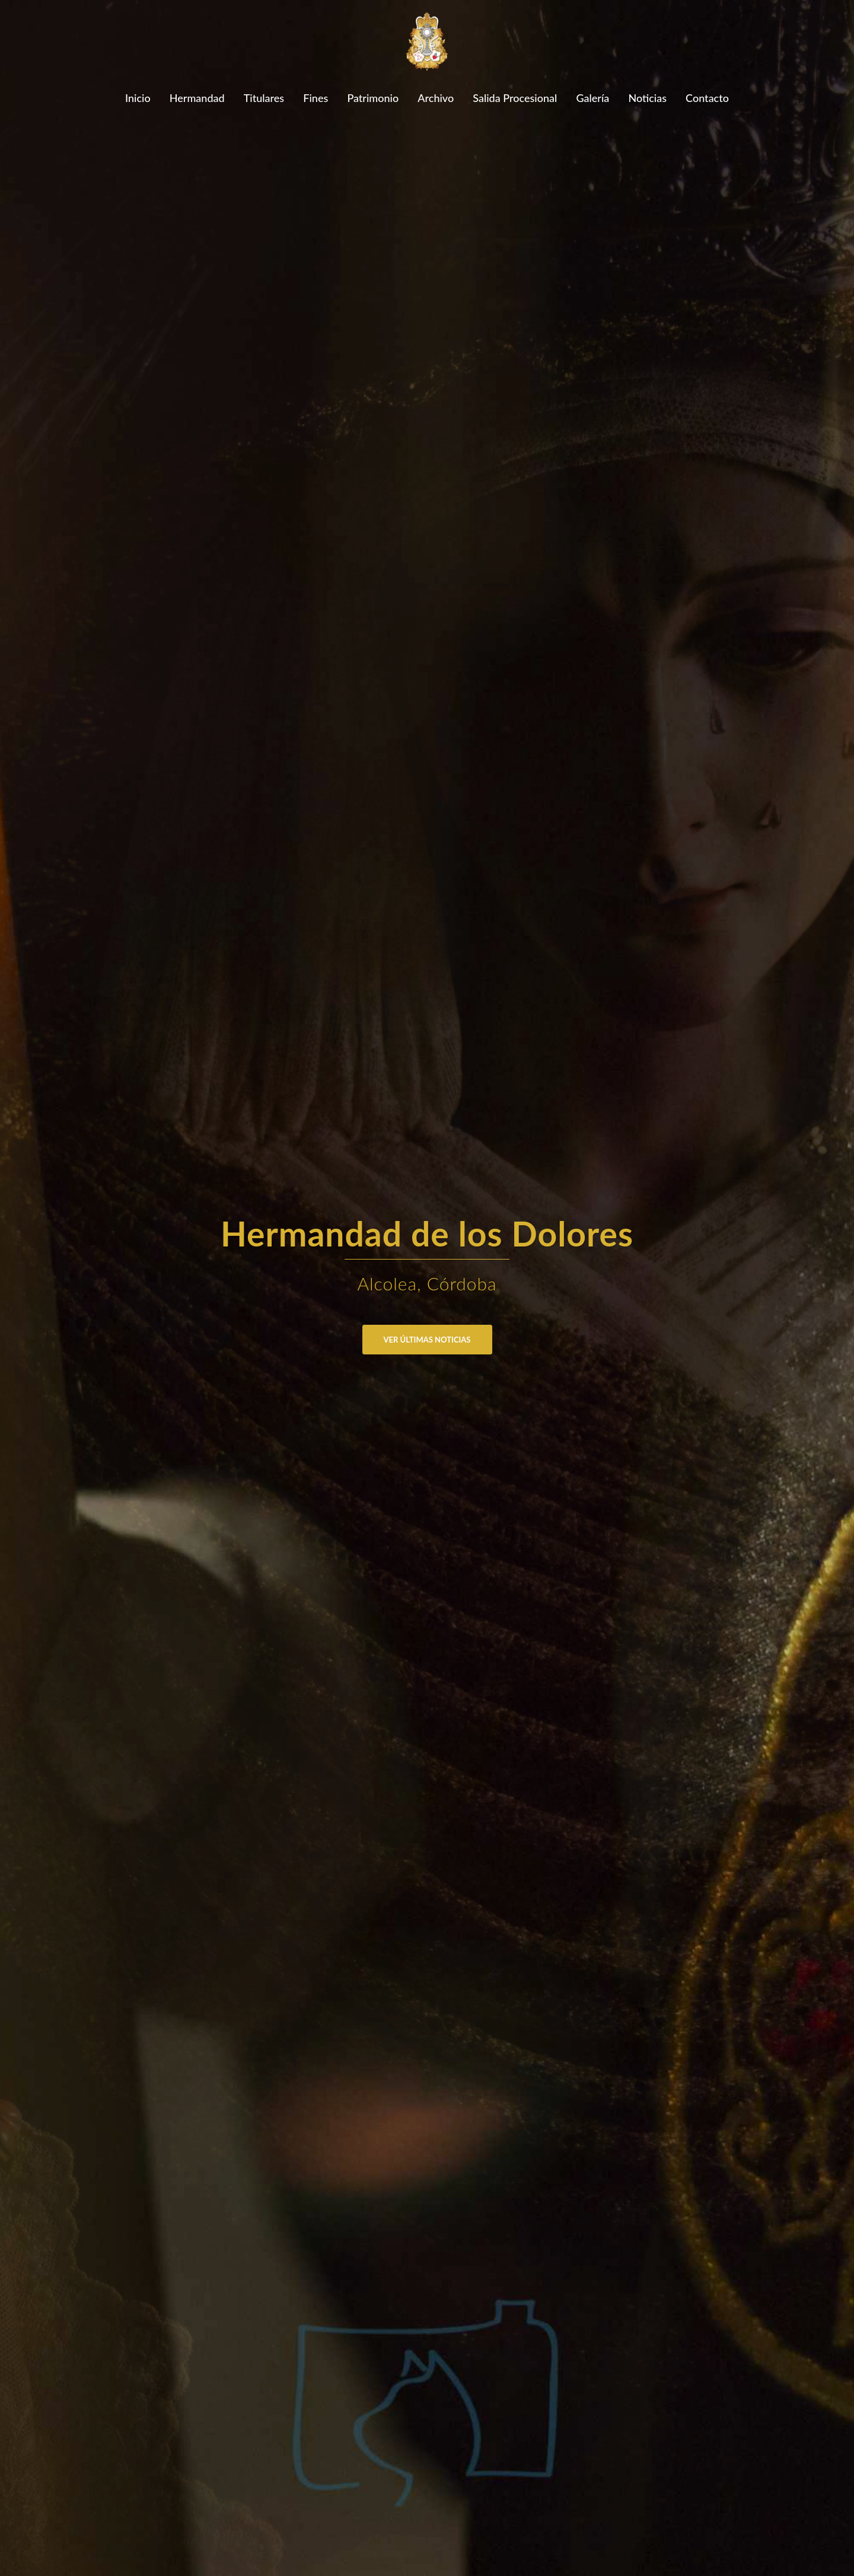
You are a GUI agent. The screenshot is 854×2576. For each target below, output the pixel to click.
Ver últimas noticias (427, 1339)
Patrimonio (373, 97)
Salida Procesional (515, 97)
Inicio (138, 97)
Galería (592, 97)
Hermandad (197, 97)
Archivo (436, 97)
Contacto (707, 97)
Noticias (647, 97)
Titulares (264, 97)
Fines (315, 97)
